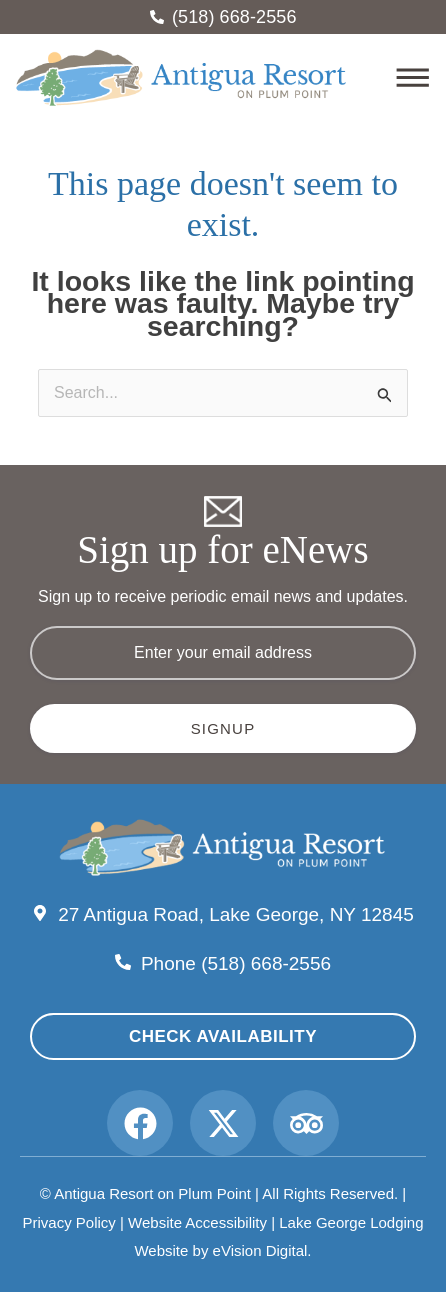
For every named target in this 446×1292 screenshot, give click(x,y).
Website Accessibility (197, 1222)
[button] (389, 80)
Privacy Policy (68, 1222)
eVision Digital (260, 1250)
